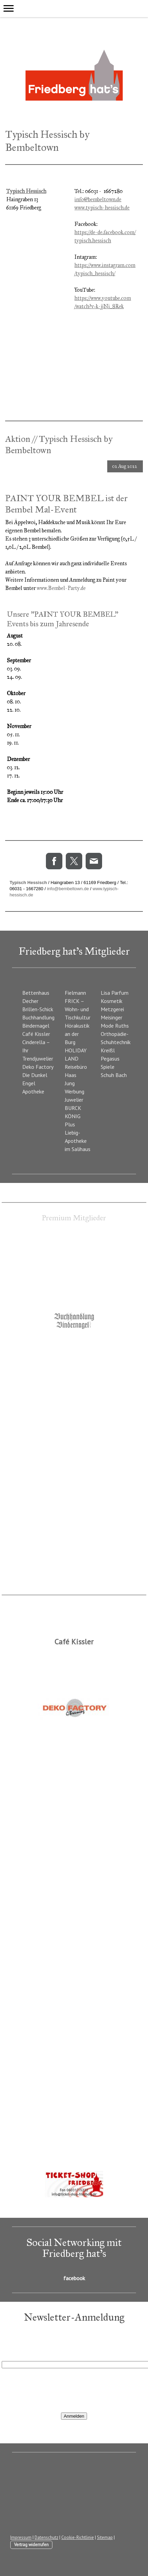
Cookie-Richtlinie (77, 2537)
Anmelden (74, 2416)
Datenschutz (46, 2537)
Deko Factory (37, 1066)
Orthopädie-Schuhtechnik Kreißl (116, 1042)
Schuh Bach (114, 1075)
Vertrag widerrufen (31, 2545)
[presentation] (54, 2390)
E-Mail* (10, 2356)
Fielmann (75, 992)
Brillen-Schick (37, 1009)
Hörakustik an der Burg (77, 1033)
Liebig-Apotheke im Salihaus (77, 1140)
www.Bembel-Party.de (61, 588)
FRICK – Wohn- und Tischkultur (77, 1009)
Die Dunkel (34, 1075)
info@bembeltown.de (97, 199)
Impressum (21, 2537)
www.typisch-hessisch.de (102, 207)
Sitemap (105, 2537)
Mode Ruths (115, 1025)
